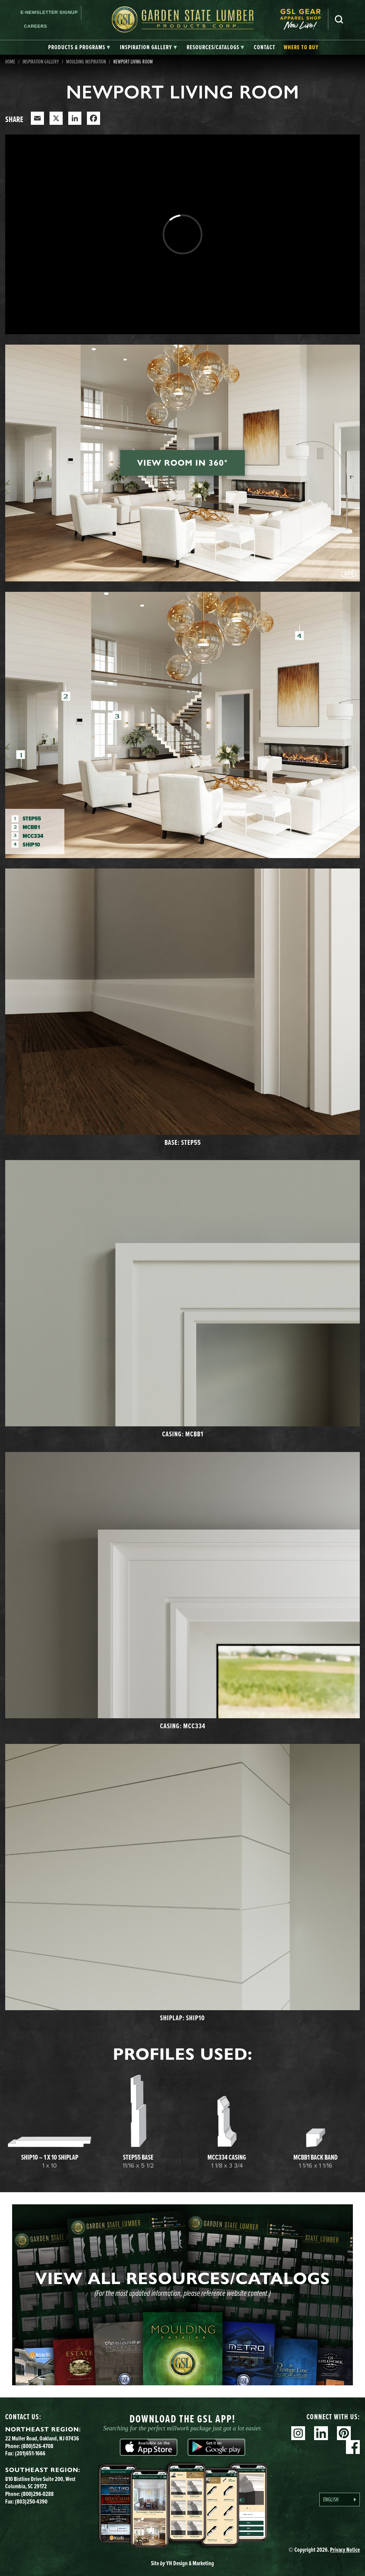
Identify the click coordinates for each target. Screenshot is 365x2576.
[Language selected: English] (339, 2499)
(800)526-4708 (37, 2445)
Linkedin (321, 2433)
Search (339, 19)
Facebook (353, 2447)
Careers (35, 26)
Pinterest (344, 2433)
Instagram (298, 2433)
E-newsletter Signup (49, 12)
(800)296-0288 (37, 2493)
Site (182, 2563)
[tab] (79, 47)
